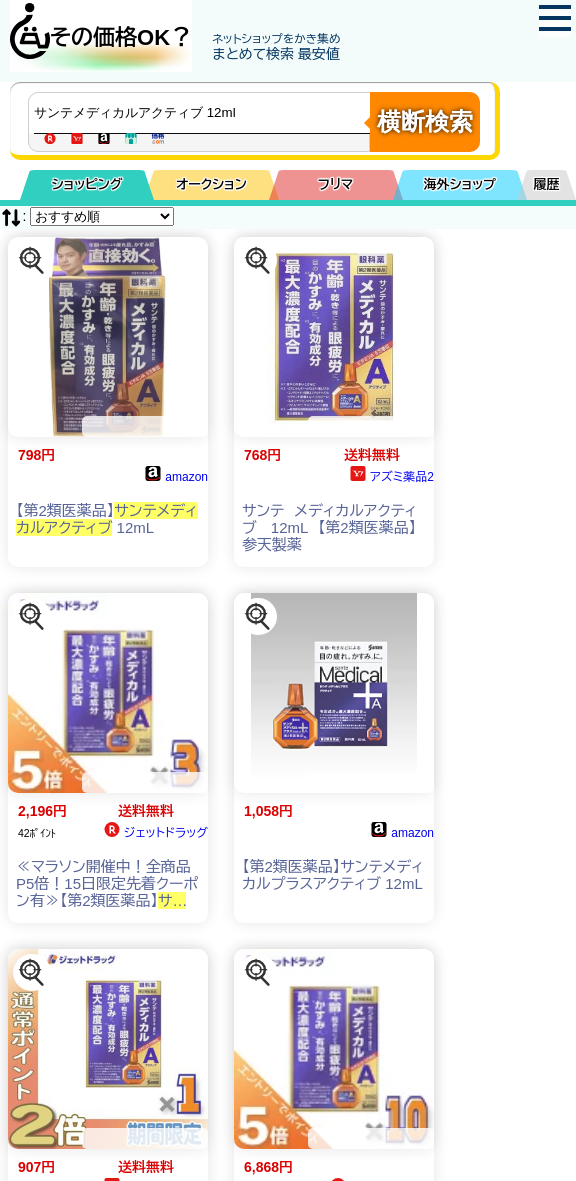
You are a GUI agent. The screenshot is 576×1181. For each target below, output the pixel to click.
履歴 (547, 184)
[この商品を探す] (32, 261)
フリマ (335, 184)
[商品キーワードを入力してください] (204, 113)
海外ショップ (460, 184)
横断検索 (425, 121)
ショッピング (87, 184)
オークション (211, 184)
